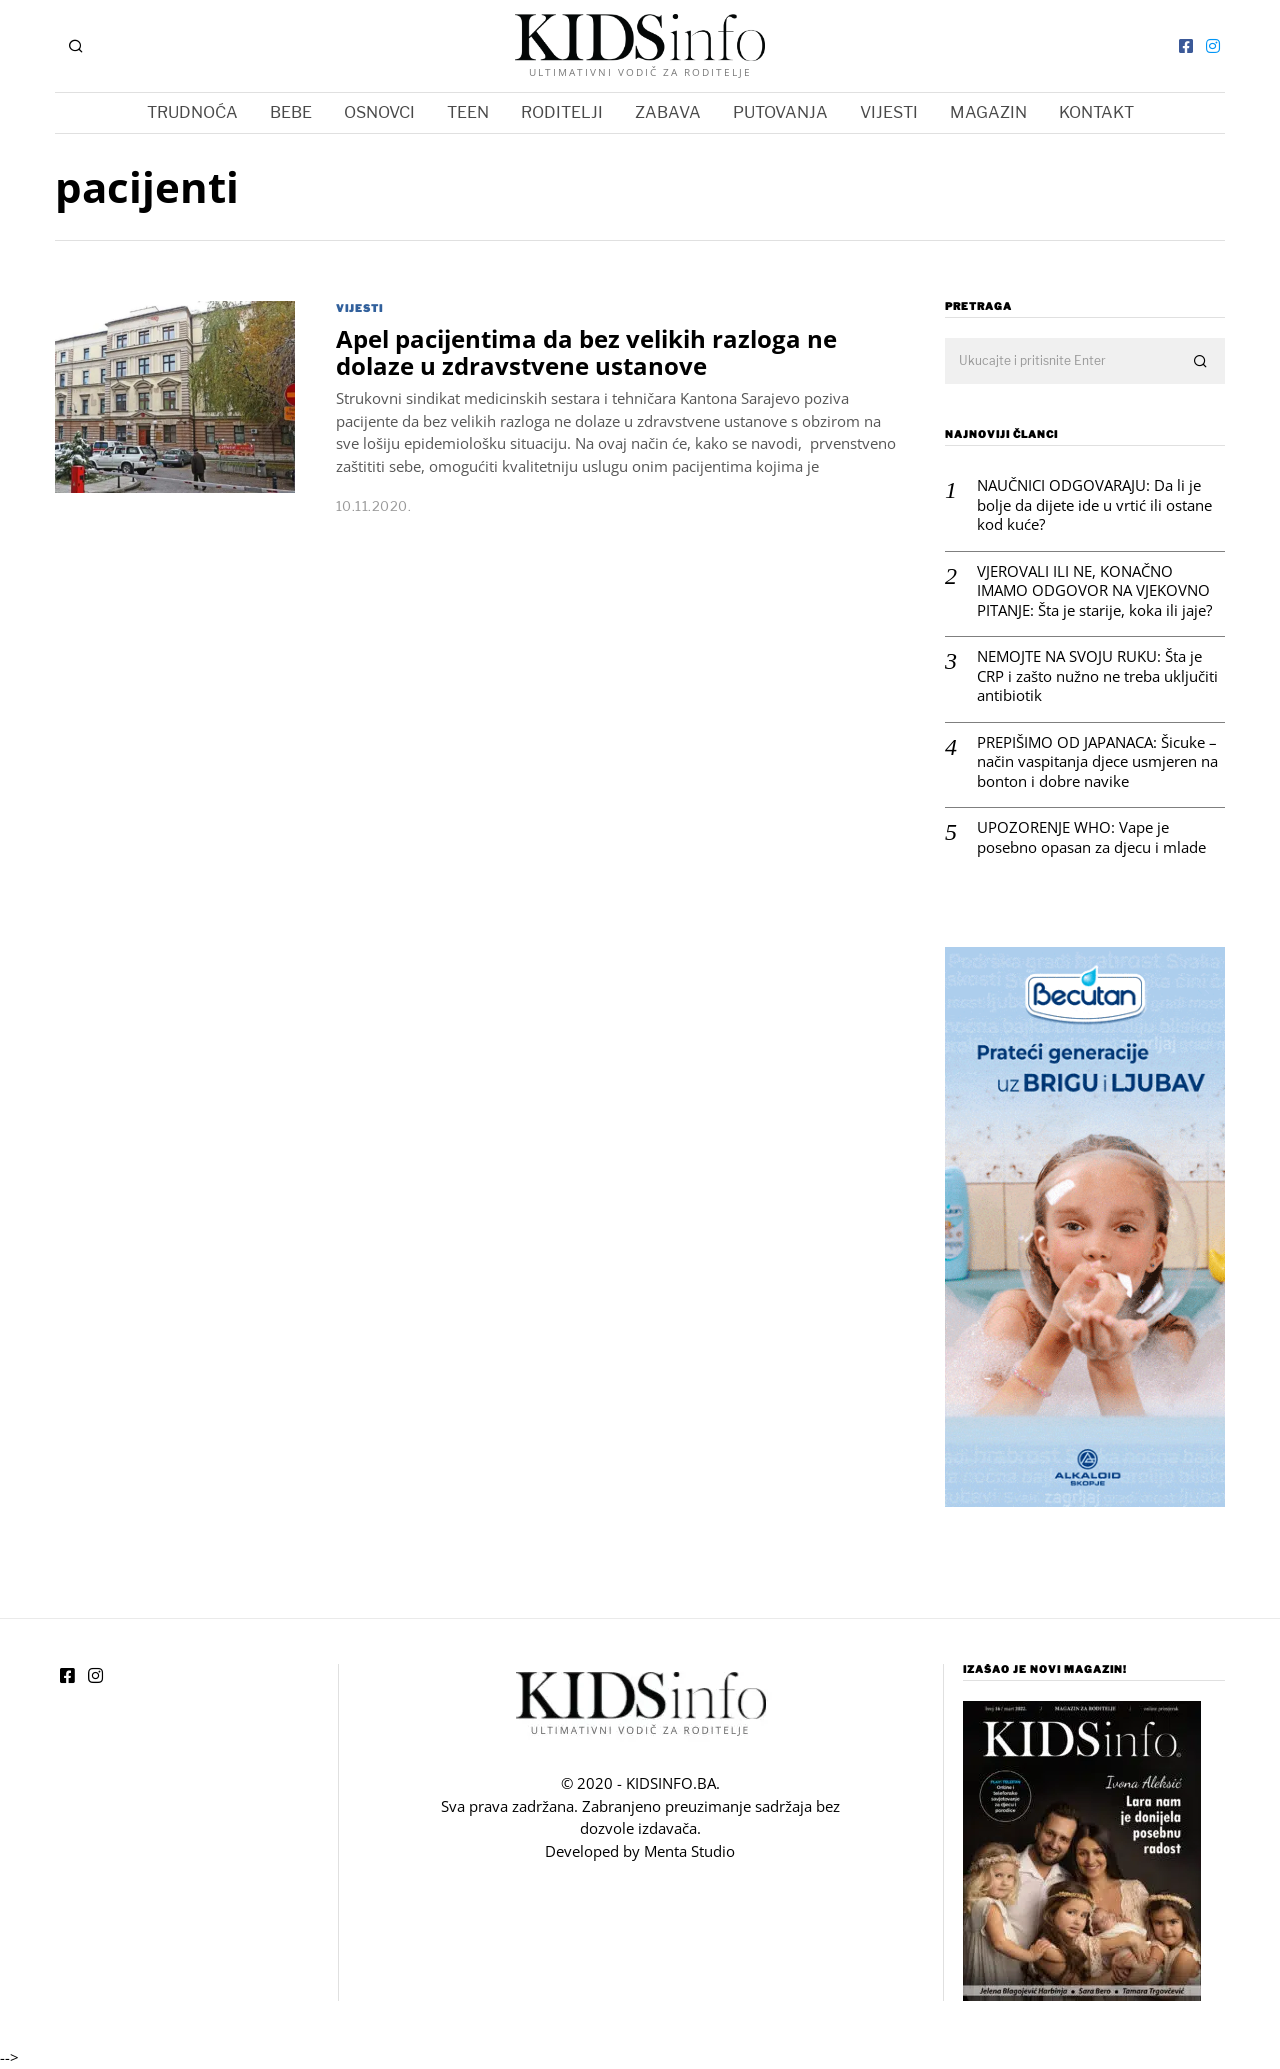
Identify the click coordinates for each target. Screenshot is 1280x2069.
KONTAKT (1096, 112)
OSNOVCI (379, 112)
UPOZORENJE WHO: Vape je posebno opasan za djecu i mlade (1091, 837)
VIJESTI (889, 112)
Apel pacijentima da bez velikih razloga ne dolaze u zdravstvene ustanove (586, 352)
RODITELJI (562, 112)
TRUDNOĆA (192, 112)
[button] (1201, 362)
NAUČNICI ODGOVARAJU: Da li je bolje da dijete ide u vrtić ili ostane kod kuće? (1094, 505)
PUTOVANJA (780, 112)
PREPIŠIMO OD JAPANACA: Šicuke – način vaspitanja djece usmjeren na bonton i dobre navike (1097, 762)
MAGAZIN (988, 112)
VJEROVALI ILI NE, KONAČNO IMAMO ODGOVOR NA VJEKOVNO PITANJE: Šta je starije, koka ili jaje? (1094, 591)
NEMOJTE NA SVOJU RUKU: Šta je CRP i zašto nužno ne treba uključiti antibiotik (1097, 676)
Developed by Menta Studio (640, 1851)
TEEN (468, 112)
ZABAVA (668, 112)
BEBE (291, 112)
